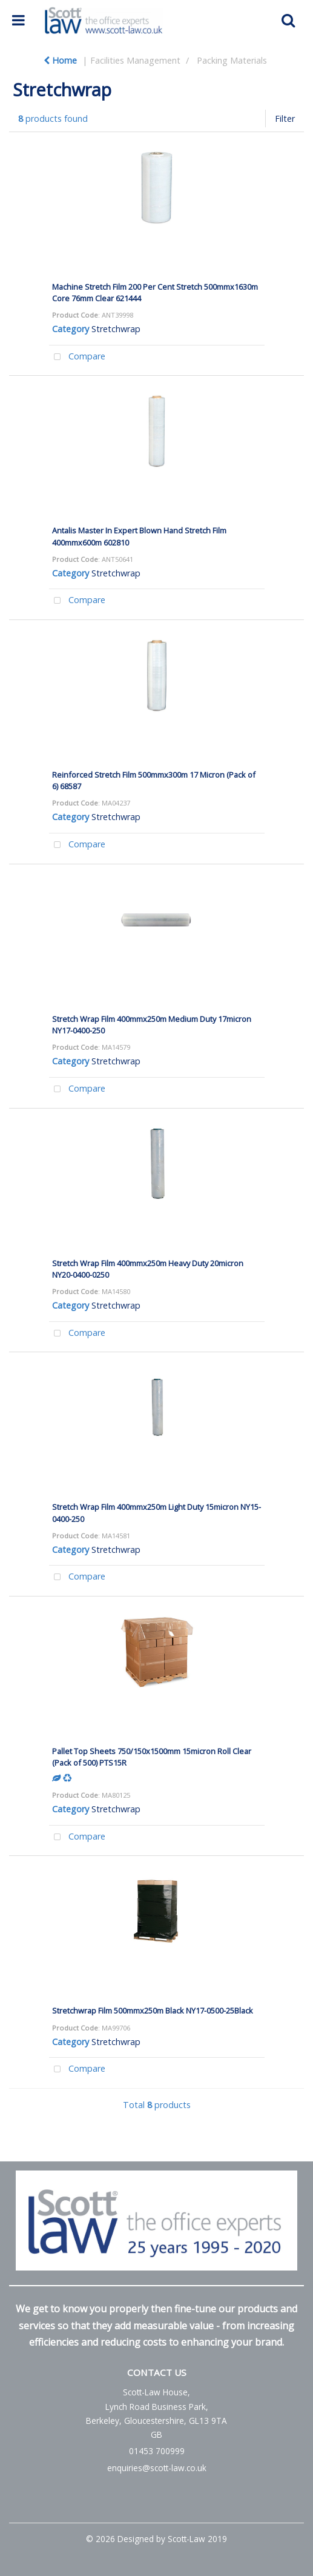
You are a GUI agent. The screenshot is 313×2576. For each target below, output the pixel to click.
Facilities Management (135, 60)
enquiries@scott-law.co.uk (156, 2468)
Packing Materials (232, 60)
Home (60, 60)
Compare (77, 357)
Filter (285, 118)
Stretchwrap (115, 329)
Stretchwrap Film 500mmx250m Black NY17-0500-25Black (152, 2010)
